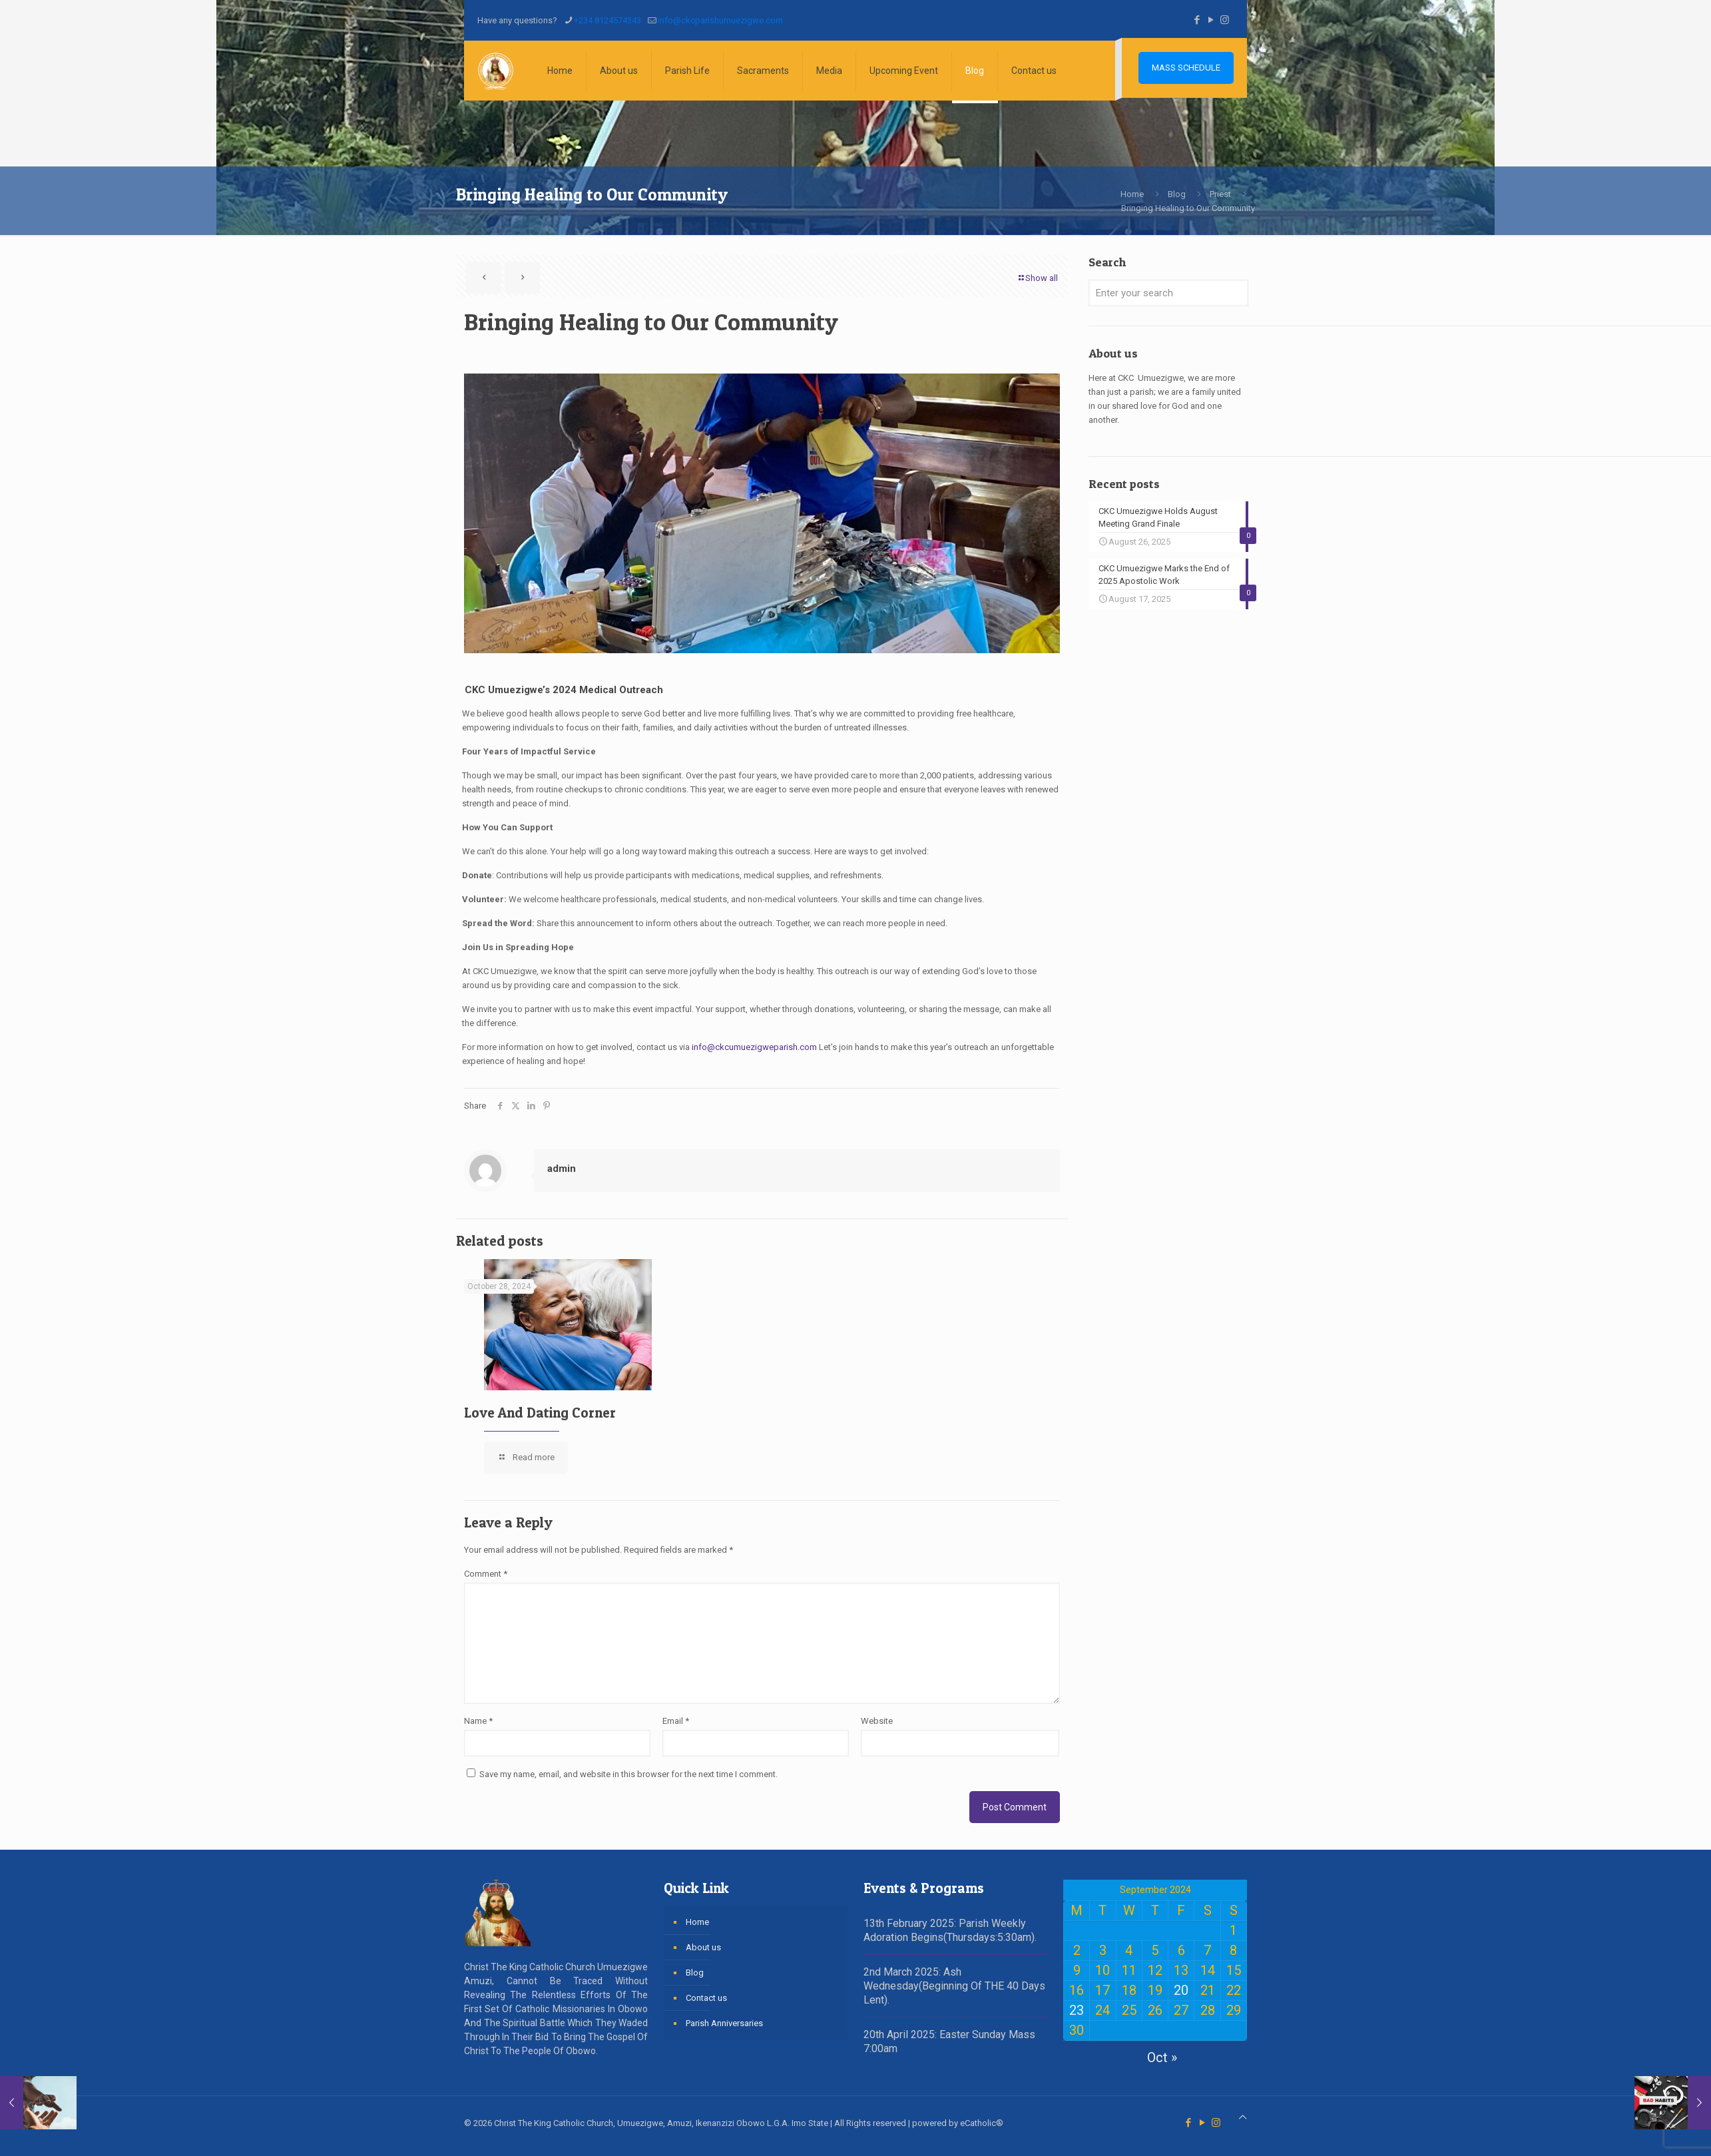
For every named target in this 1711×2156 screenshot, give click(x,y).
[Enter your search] (1168, 293)
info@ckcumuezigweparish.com (754, 1047)
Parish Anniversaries (724, 2023)
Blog (1177, 194)
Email (675, 1721)
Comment (485, 1574)
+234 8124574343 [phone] (607, 20)
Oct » (1162, 2057)
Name (478, 1721)
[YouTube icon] (1211, 20)
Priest (1220, 194)
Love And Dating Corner (540, 1412)
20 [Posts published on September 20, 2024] (1181, 1990)
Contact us (706, 1998)
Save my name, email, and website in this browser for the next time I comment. (628, 1774)
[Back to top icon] (1242, 2117)
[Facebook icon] (1197, 20)
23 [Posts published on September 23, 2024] (1076, 2010)
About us (703, 1947)
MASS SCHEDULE (1186, 68)
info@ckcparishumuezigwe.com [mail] (720, 20)
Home (1132, 194)
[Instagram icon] (1225, 20)
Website (877, 1721)
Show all (1037, 278)
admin (561, 1169)
